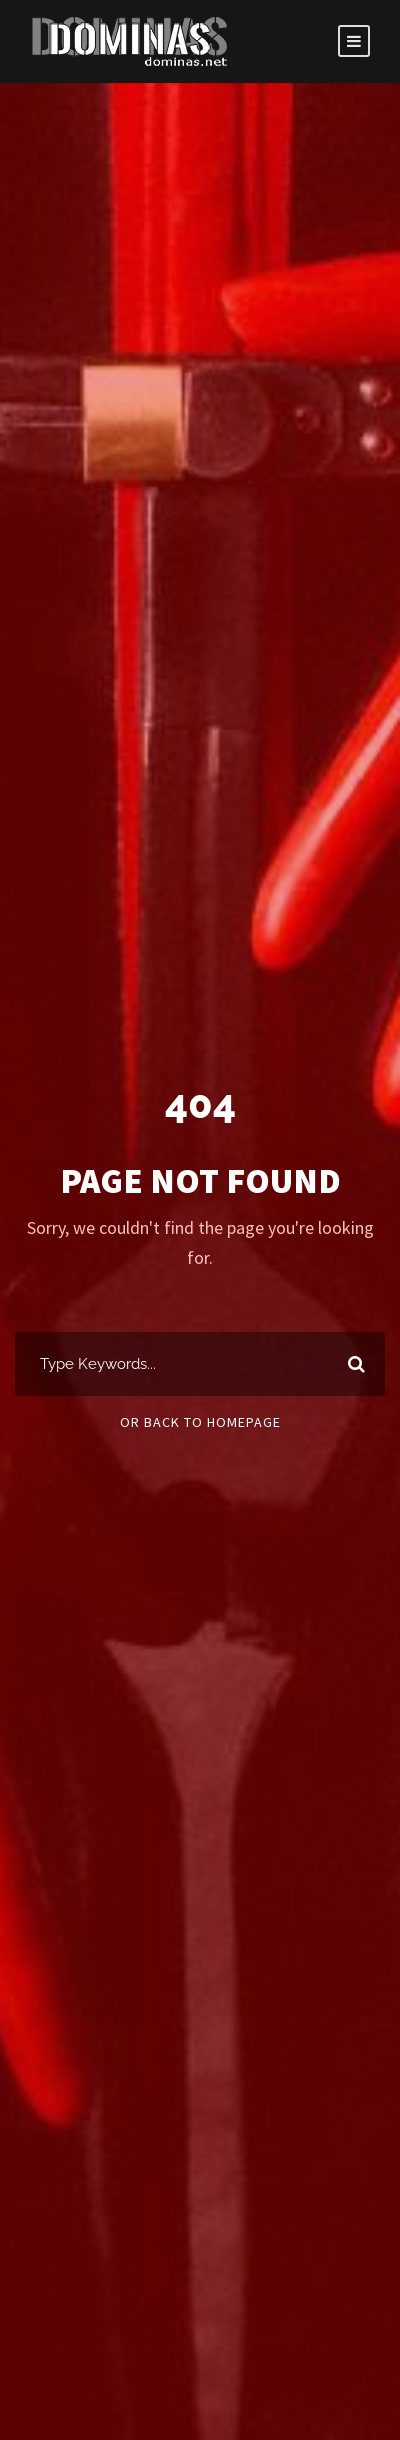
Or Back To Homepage (200, 1422)
